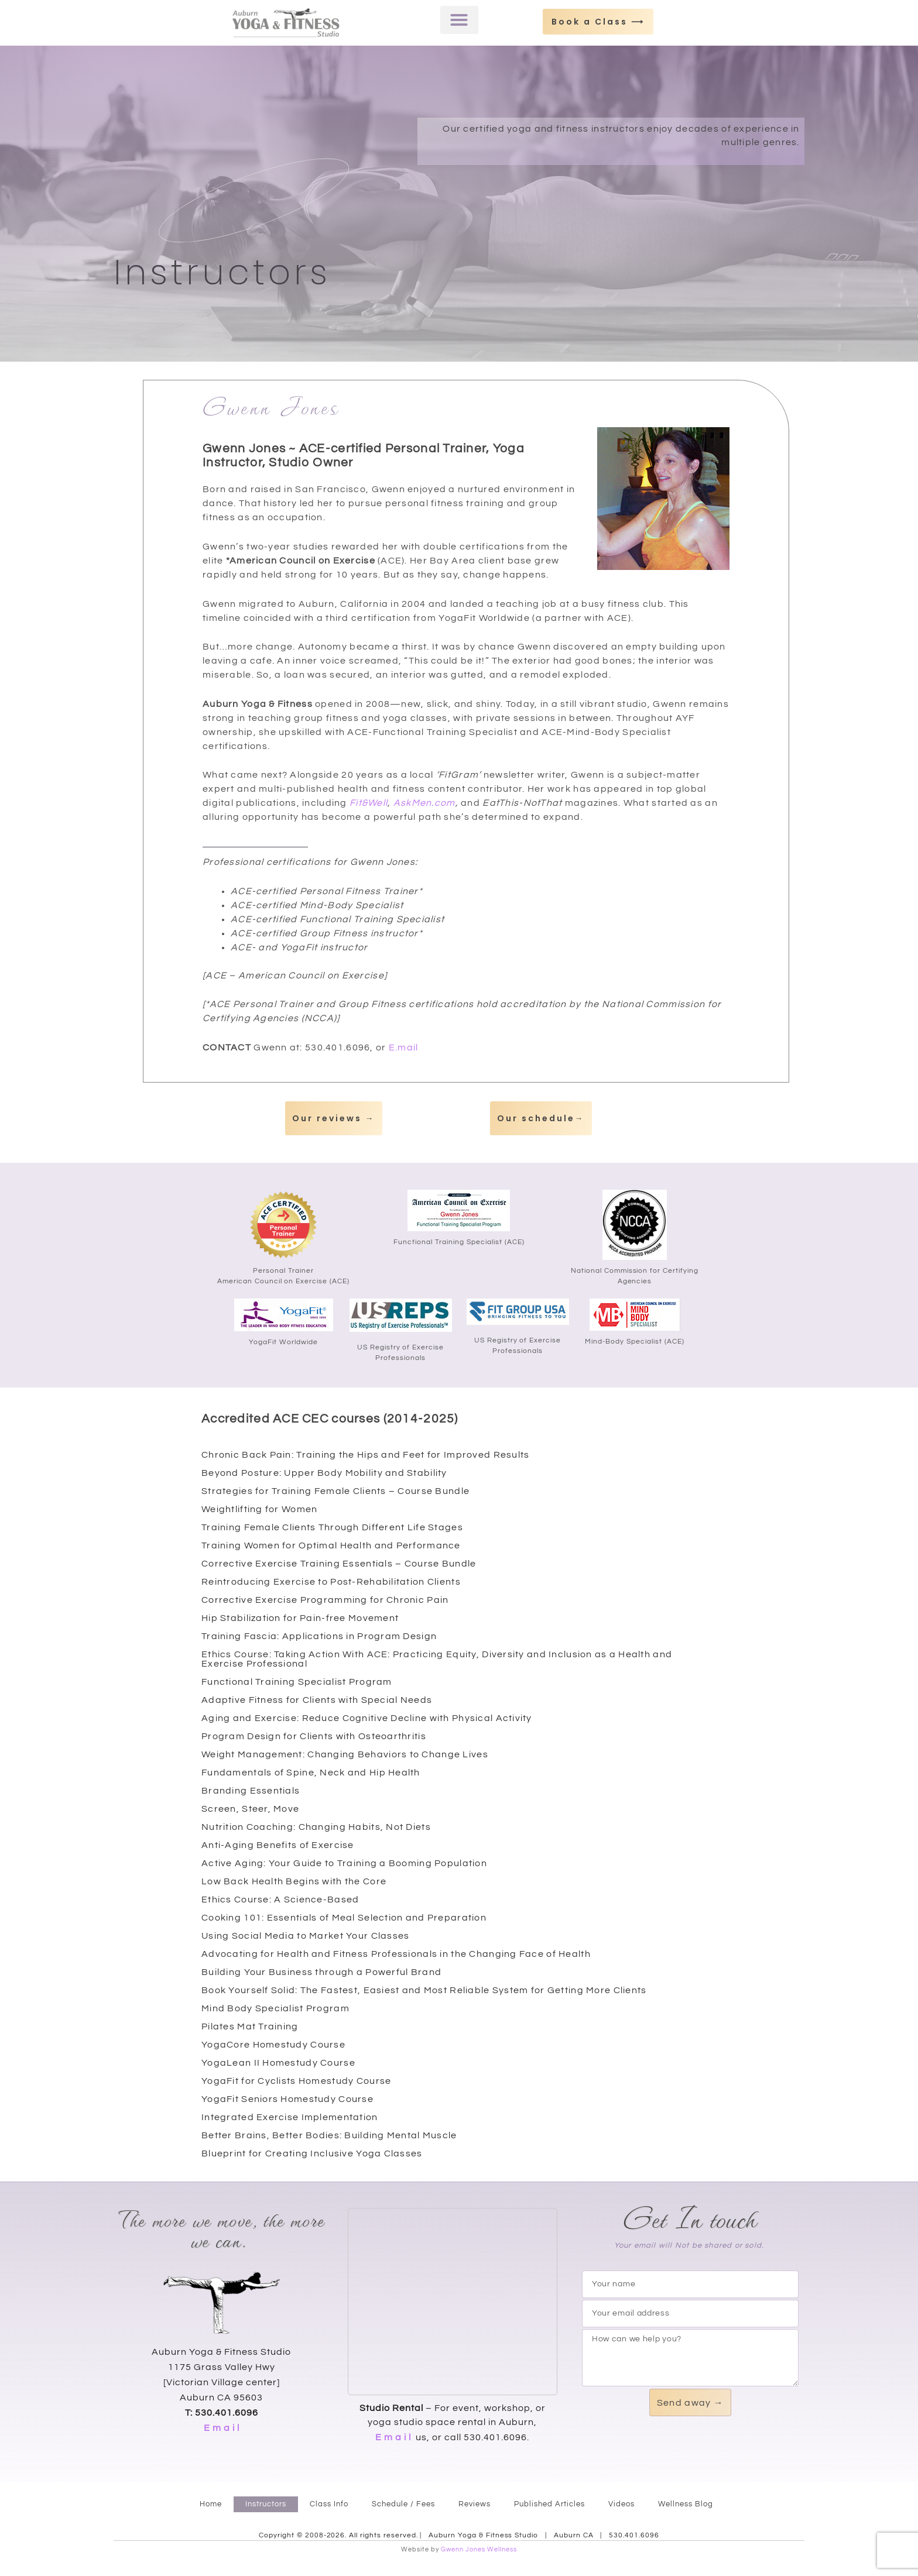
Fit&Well (369, 803)
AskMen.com (424, 803)
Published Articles (549, 2504)
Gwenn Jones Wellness (479, 2549)
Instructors (265, 2504)
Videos (621, 2504)
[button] (459, 20)
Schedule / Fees (403, 2504)
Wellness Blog (685, 2504)
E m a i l (221, 2428)
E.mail (404, 1047)
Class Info (329, 2504)
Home (211, 2504)
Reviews (474, 2504)
